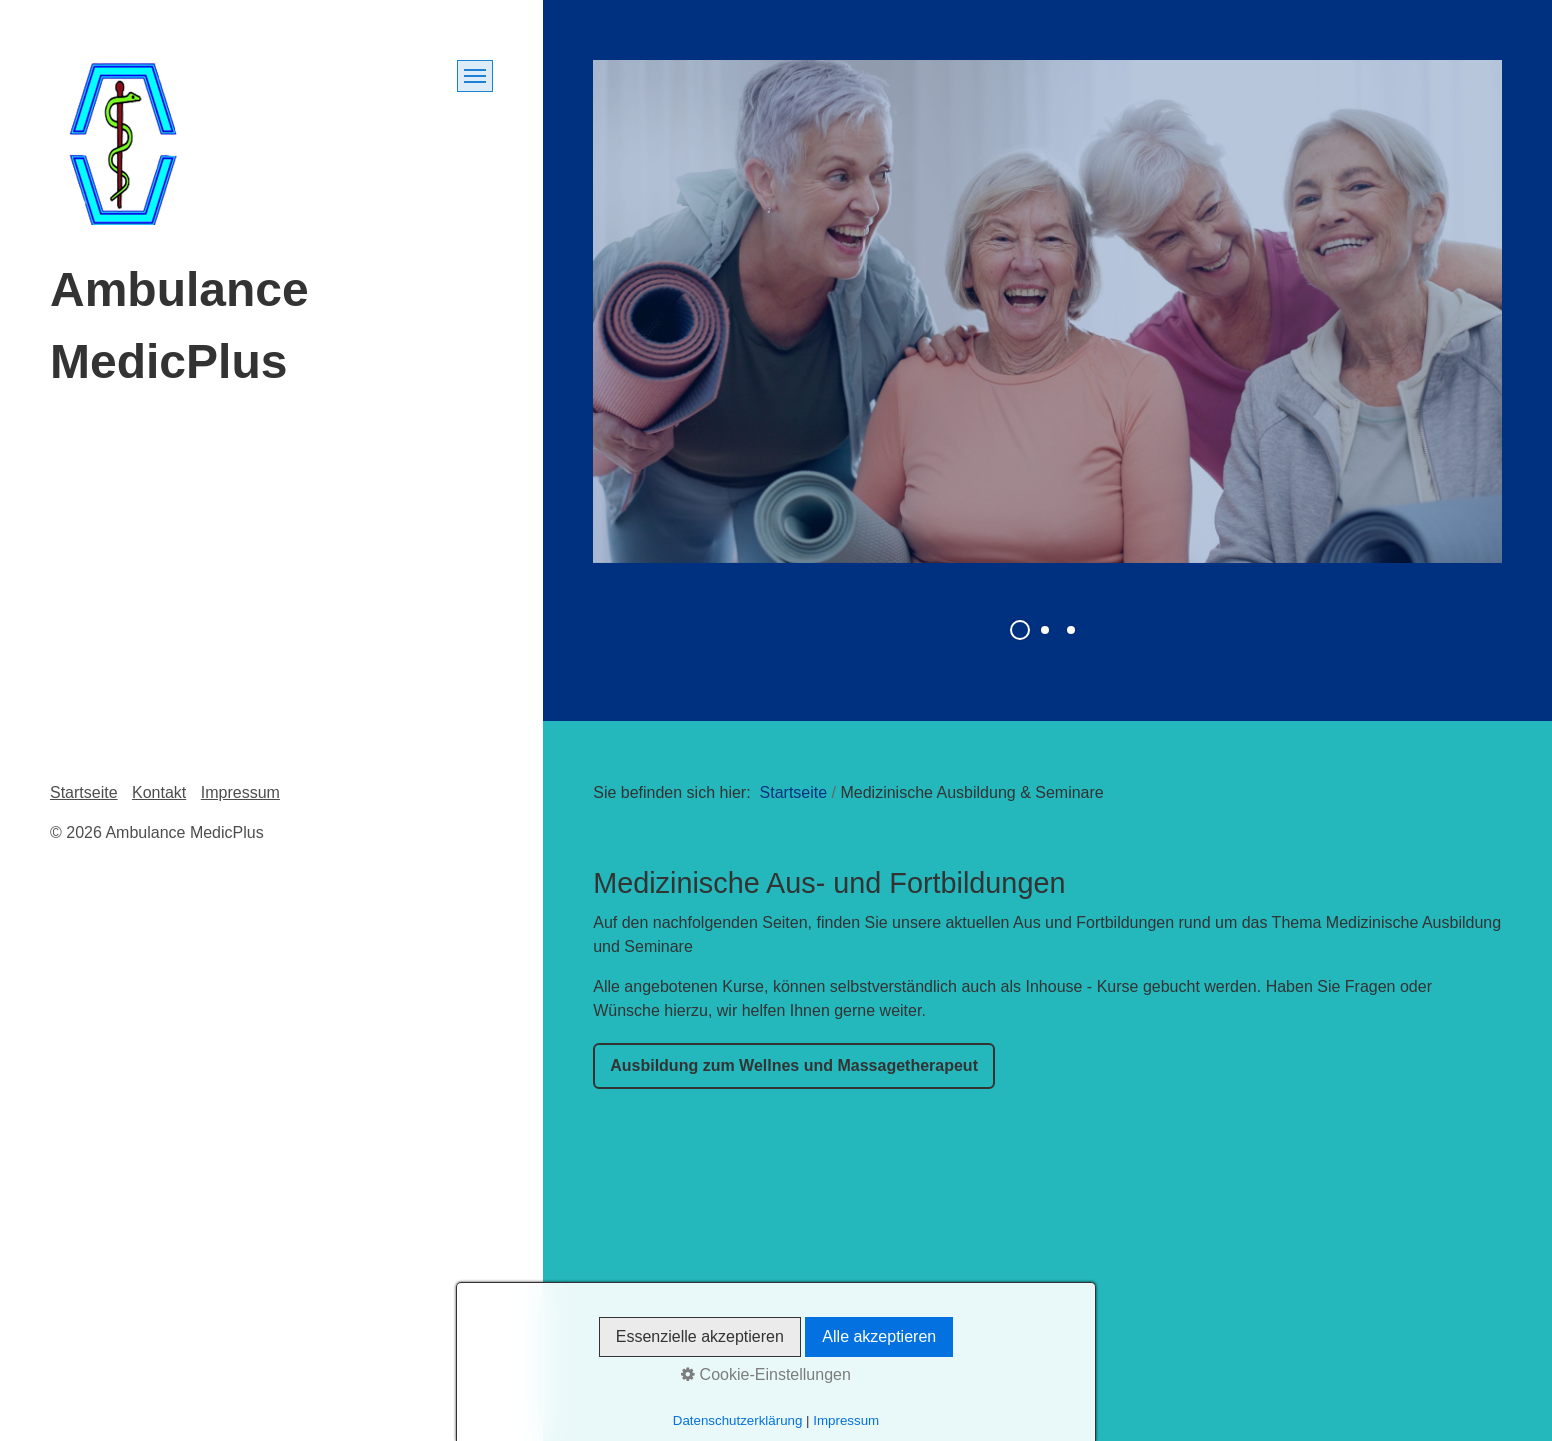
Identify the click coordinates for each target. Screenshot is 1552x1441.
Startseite (794, 792)
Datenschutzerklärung (738, 1420)
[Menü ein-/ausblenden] (475, 76)
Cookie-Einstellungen (766, 1374)
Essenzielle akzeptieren (700, 1336)
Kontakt (159, 792)
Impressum (240, 792)
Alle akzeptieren (879, 1336)
